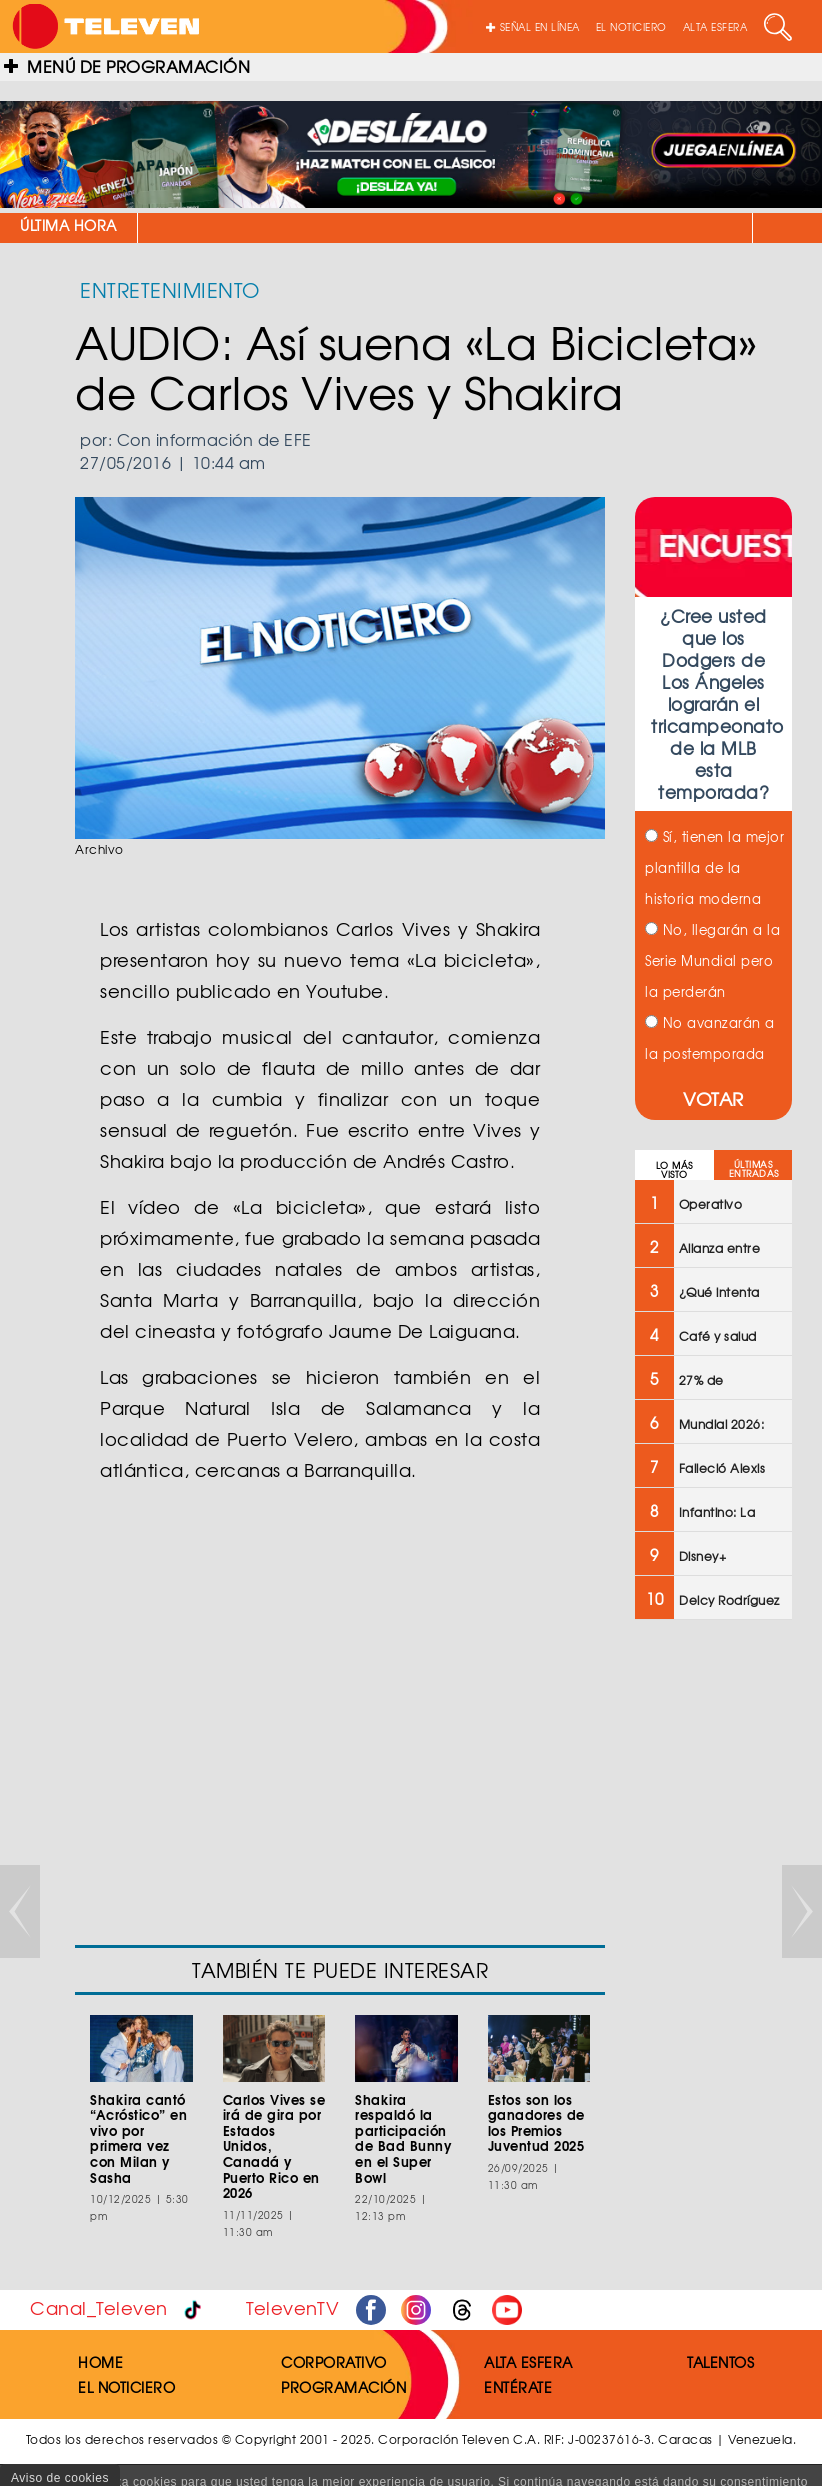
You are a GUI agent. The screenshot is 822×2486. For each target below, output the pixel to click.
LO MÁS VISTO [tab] (674, 1170)
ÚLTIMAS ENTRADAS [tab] (754, 1169)
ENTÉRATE (518, 2387)
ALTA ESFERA (715, 26)
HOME (100, 2362)
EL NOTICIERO (631, 26)
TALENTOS (720, 2362)
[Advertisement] (711, 1955)
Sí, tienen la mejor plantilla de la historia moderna (714, 867)
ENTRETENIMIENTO (170, 289)
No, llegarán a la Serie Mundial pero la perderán (712, 960)
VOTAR (713, 1098)
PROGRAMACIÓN (343, 2387)
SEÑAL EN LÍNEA (533, 26)
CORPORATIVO (334, 2362)
